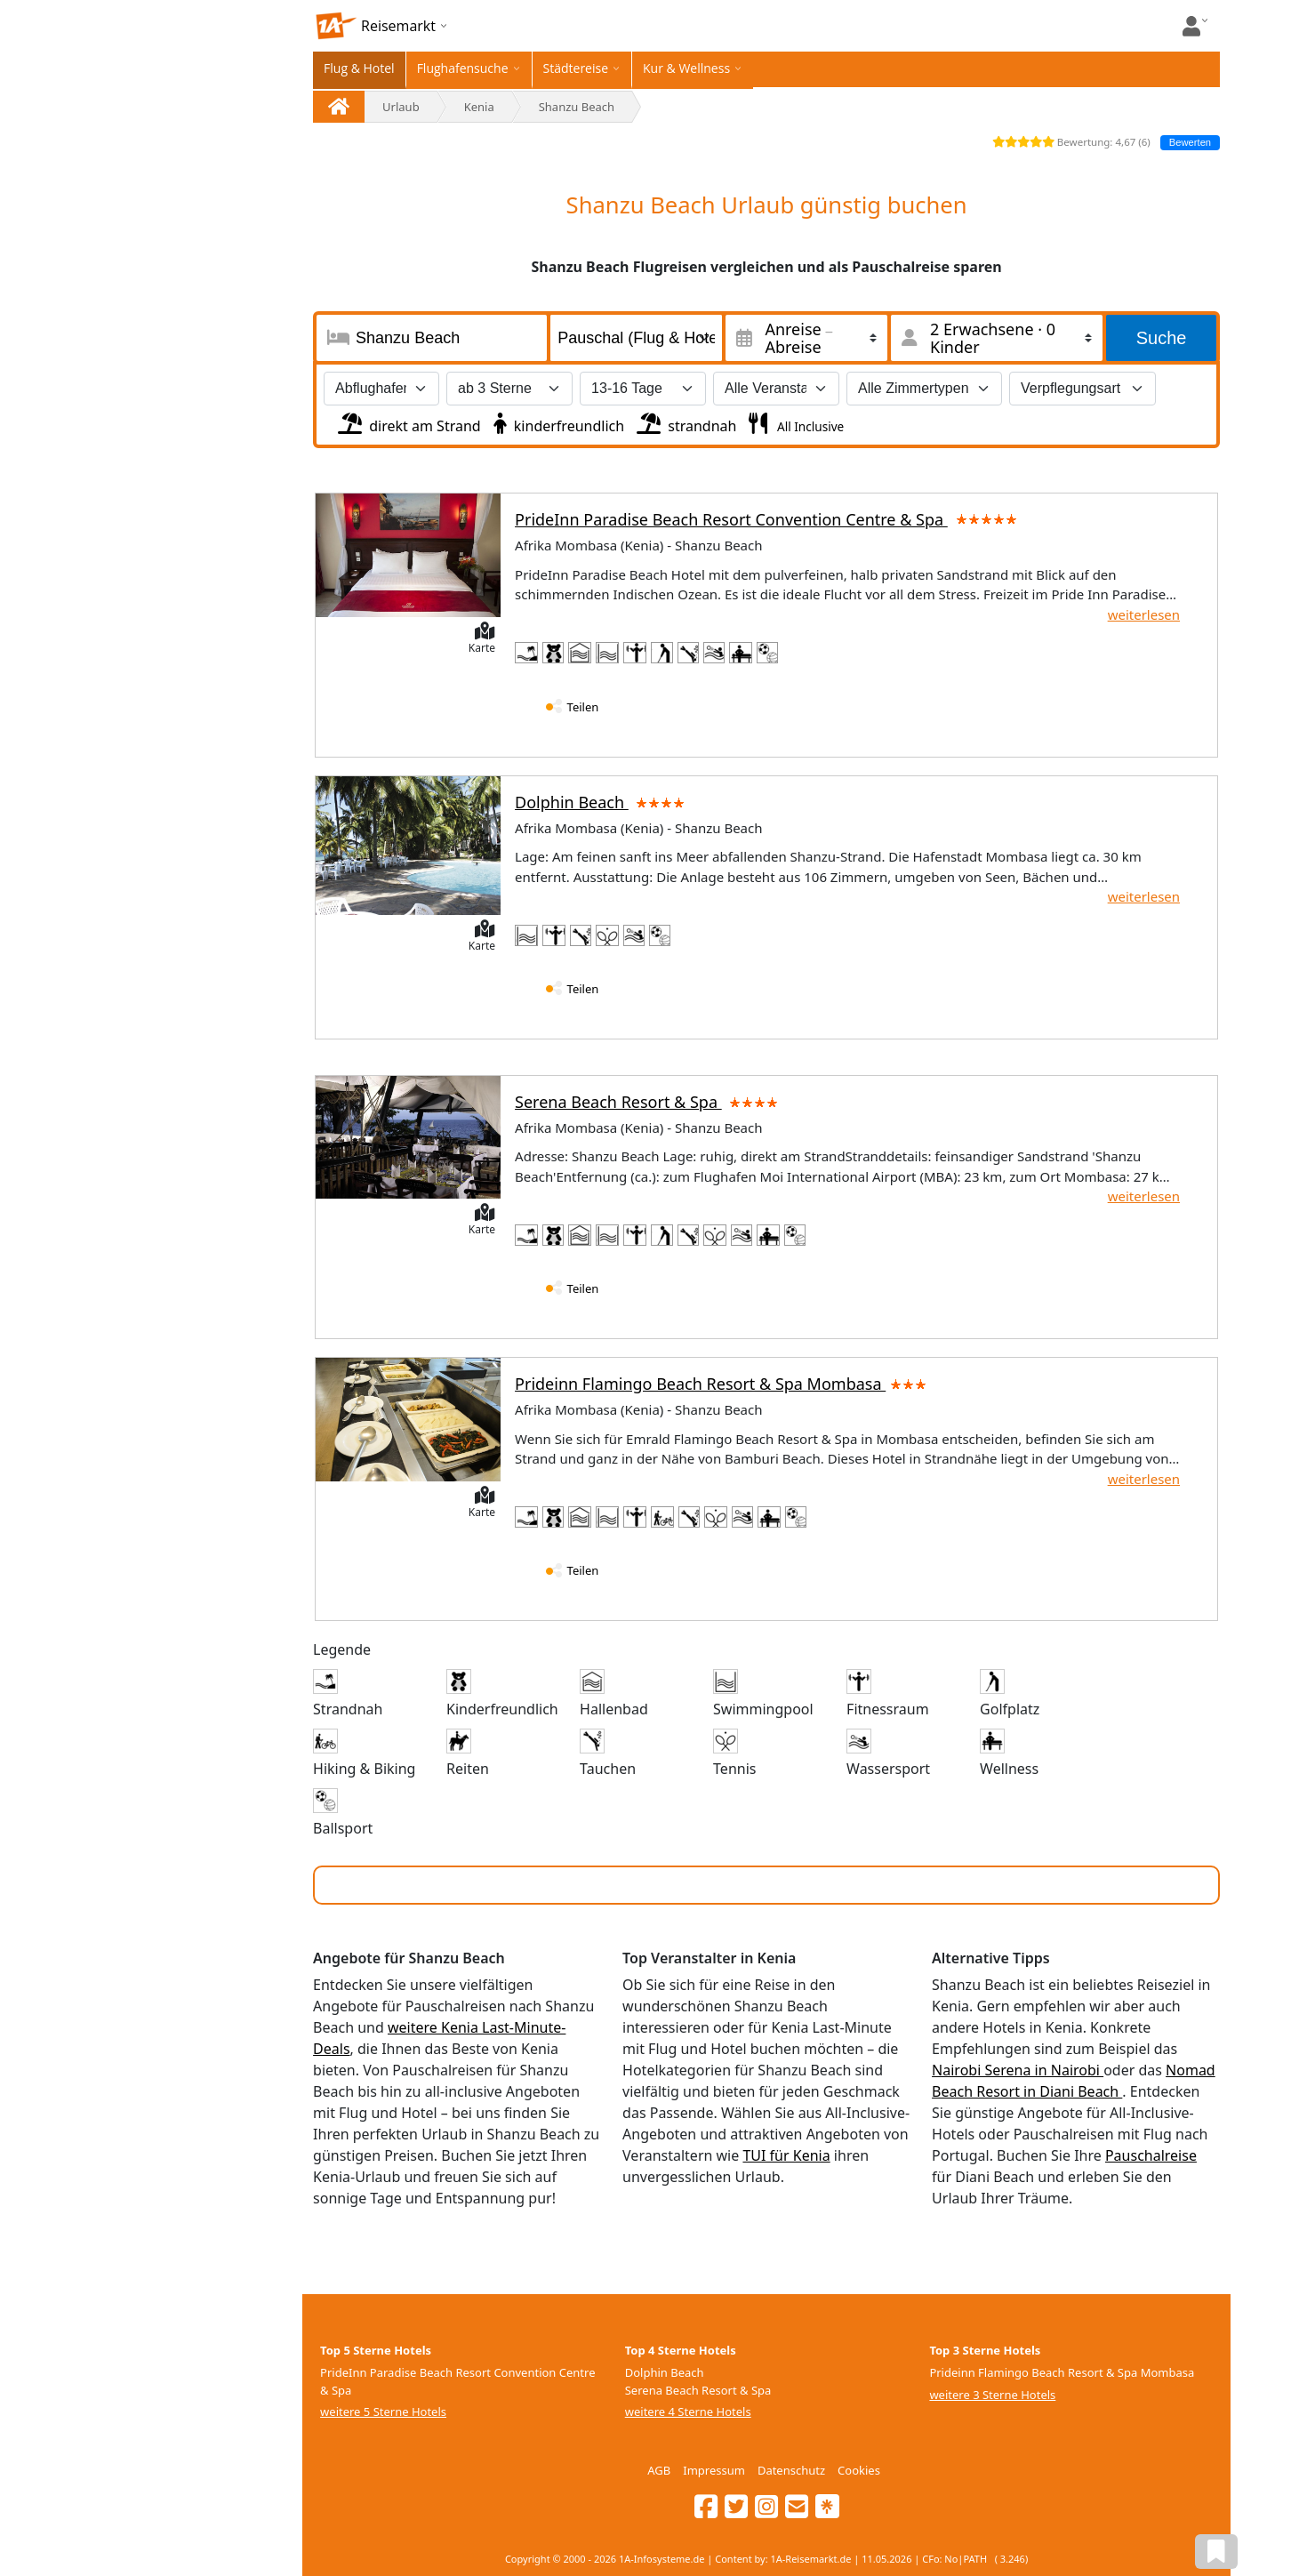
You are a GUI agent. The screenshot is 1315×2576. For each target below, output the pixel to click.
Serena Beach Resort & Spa (649, 1101)
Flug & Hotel (359, 68)
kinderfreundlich (557, 421)
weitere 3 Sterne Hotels (992, 2395)
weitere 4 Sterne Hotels (688, 2411)
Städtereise (576, 68)
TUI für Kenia (786, 2155)
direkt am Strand (407, 421)
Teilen (583, 707)
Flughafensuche (463, 68)
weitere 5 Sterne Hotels (383, 2411)
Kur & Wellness (686, 68)
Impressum (714, 2470)
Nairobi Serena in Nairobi (1017, 2070)
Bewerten (1190, 142)
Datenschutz (791, 2470)
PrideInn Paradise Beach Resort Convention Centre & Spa (767, 519)
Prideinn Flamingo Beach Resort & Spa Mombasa (721, 1383)
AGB (658, 2470)
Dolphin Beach (603, 802)
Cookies (859, 2470)
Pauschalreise (1151, 2155)
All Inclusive (809, 426)
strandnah (684, 421)
